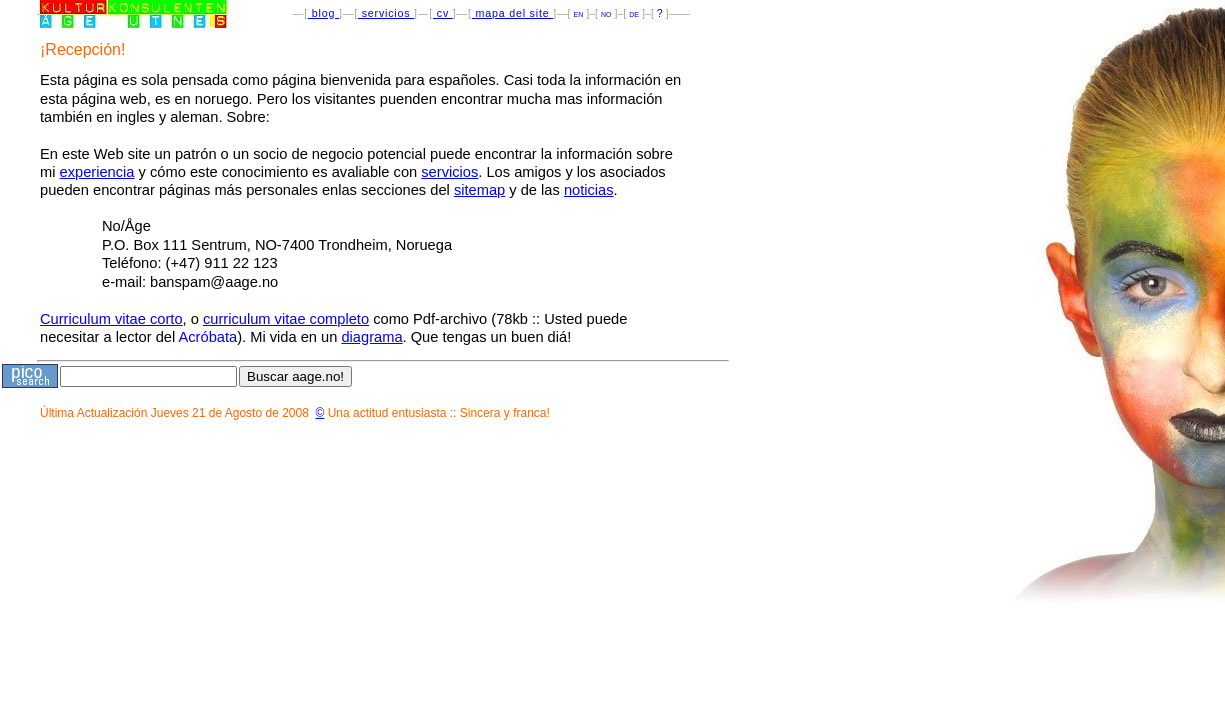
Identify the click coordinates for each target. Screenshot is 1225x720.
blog (323, 13)
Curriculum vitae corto (111, 319)
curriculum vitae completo (286, 319)
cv (443, 13)
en (579, 13)
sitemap (479, 190)
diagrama (371, 337)
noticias (589, 190)
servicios (386, 13)
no (606, 13)
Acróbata (208, 337)
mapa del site (512, 13)
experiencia (97, 172)
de (634, 13)
